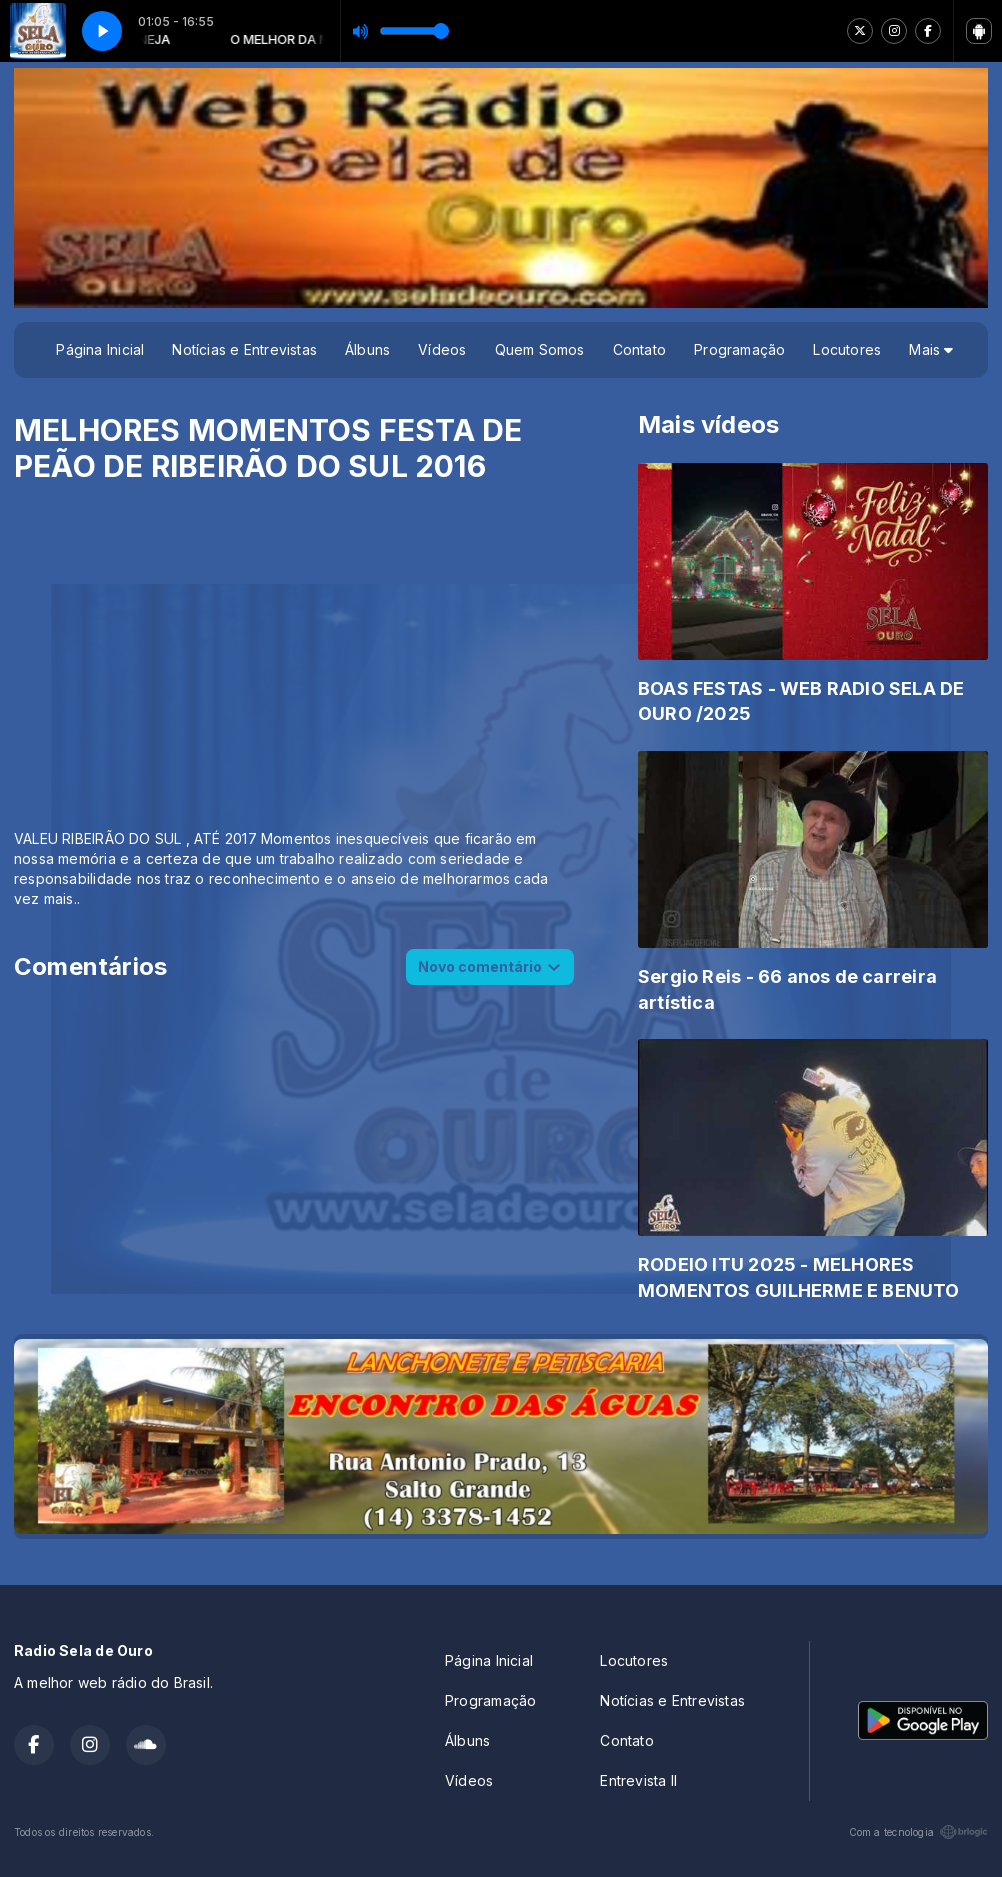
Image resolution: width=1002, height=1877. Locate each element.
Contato (639, 349)
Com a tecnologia (918, 1832)
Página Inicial (100, 349)
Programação (739, 349)
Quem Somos (540, 349)
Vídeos (442, 349)
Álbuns (367, 349)
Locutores (847, 349)
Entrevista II (638, 1780)
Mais (931, 349)
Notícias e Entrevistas (244, 349)
